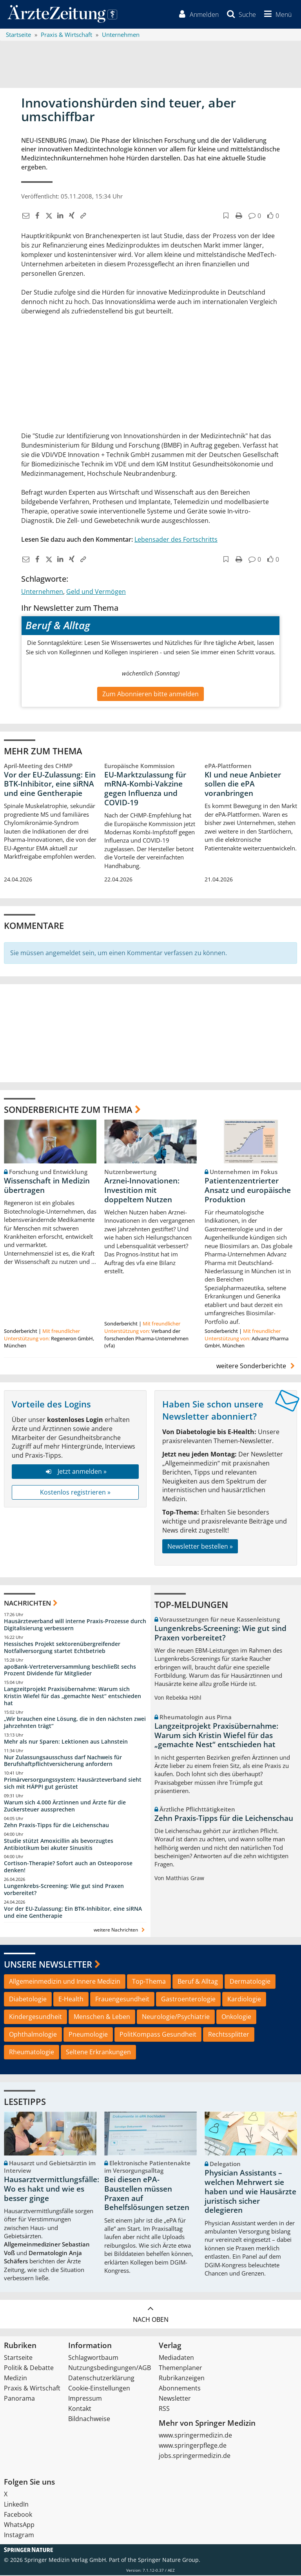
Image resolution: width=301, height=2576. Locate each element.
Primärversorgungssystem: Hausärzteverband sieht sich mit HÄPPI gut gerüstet (72, 1784)
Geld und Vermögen (96, 592)
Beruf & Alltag (198, 1982)
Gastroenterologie (188, 2000)
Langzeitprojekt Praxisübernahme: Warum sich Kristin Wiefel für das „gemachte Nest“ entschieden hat (72, 1697)
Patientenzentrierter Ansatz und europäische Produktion (248, 1191)
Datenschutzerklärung (101, 2378)
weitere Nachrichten (120, 1930)
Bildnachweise (89, 2419)
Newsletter (175, 2399)
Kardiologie (244, 2000)
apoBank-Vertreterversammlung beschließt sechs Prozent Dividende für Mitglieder (70, 1671)
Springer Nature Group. (169, 2560)
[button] (276, 15)
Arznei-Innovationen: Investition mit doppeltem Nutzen (142, 1191)
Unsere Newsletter (48, 1965)
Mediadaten (176, 2358)
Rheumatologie (31, 2052)
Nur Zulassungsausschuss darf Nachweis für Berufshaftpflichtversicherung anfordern (63, 1761)
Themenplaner (180, 2368)
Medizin (15, 2378)
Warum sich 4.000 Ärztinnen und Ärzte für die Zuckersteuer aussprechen (65, 1806)
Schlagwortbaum (93, 2358)
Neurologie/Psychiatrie (176, 2017)
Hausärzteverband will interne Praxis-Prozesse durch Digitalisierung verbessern (75, 1625)
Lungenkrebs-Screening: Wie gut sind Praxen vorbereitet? (64, 1890)
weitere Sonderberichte (256, 1366)
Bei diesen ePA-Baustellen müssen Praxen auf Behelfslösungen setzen (146, 2194)
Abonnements (180, 2389)
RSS (164, 2409)
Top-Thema (149, 1982)
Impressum (85, 2399)
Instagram (19, 2535)
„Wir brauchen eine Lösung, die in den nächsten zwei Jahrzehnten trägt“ (75, 1723)
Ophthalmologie (33, 2035)
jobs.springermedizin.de (194, 2456)
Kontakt (79, 2409)
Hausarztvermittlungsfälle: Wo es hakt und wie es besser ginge (51, 2190)
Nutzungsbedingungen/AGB (109, 2368)
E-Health (70, 2000)
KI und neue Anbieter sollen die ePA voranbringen (243, 784)
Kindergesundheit (35, 2017)
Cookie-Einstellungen (99, 2389)
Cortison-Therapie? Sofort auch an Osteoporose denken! (68, 1868)
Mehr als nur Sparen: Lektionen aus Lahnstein (66, 1742)
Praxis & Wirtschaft (32, 2389)
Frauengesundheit (122, 2000)
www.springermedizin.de (195, 2436)
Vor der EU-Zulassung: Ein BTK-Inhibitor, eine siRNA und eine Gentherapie (50, 784)
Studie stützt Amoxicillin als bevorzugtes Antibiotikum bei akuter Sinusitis (58, 1845)
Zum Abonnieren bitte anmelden (150, 694)
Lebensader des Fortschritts (176, 540)
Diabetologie (28, 2000)
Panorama (19, 2399)
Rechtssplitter (228, 2035)
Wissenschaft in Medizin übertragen (47, 1186)
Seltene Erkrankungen (98, 2052)
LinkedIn (16, 2505)
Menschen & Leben (102, 2017)
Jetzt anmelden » (75, 1472)
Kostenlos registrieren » (75, 1493)
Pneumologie (88, 2035)
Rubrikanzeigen (182, 2378)
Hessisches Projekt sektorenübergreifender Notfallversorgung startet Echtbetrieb (62, 1648)
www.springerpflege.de (193, 2446)
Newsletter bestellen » (200, 1547)
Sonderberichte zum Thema (68, 1110)
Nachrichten (27, 1604)
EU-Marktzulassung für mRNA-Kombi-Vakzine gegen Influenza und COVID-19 (145, 789)
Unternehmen (42, 592)
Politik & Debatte (29, 2368)
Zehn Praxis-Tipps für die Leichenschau (56, 1826)
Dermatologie (250, 1982)
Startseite (18, 2358)
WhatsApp (19, 2525)
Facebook (18, 2515)
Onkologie (236, 2017)
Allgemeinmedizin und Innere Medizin (64, 1982)
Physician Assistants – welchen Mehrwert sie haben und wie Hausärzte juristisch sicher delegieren (250, 2192)
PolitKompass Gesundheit (158, 2035)
